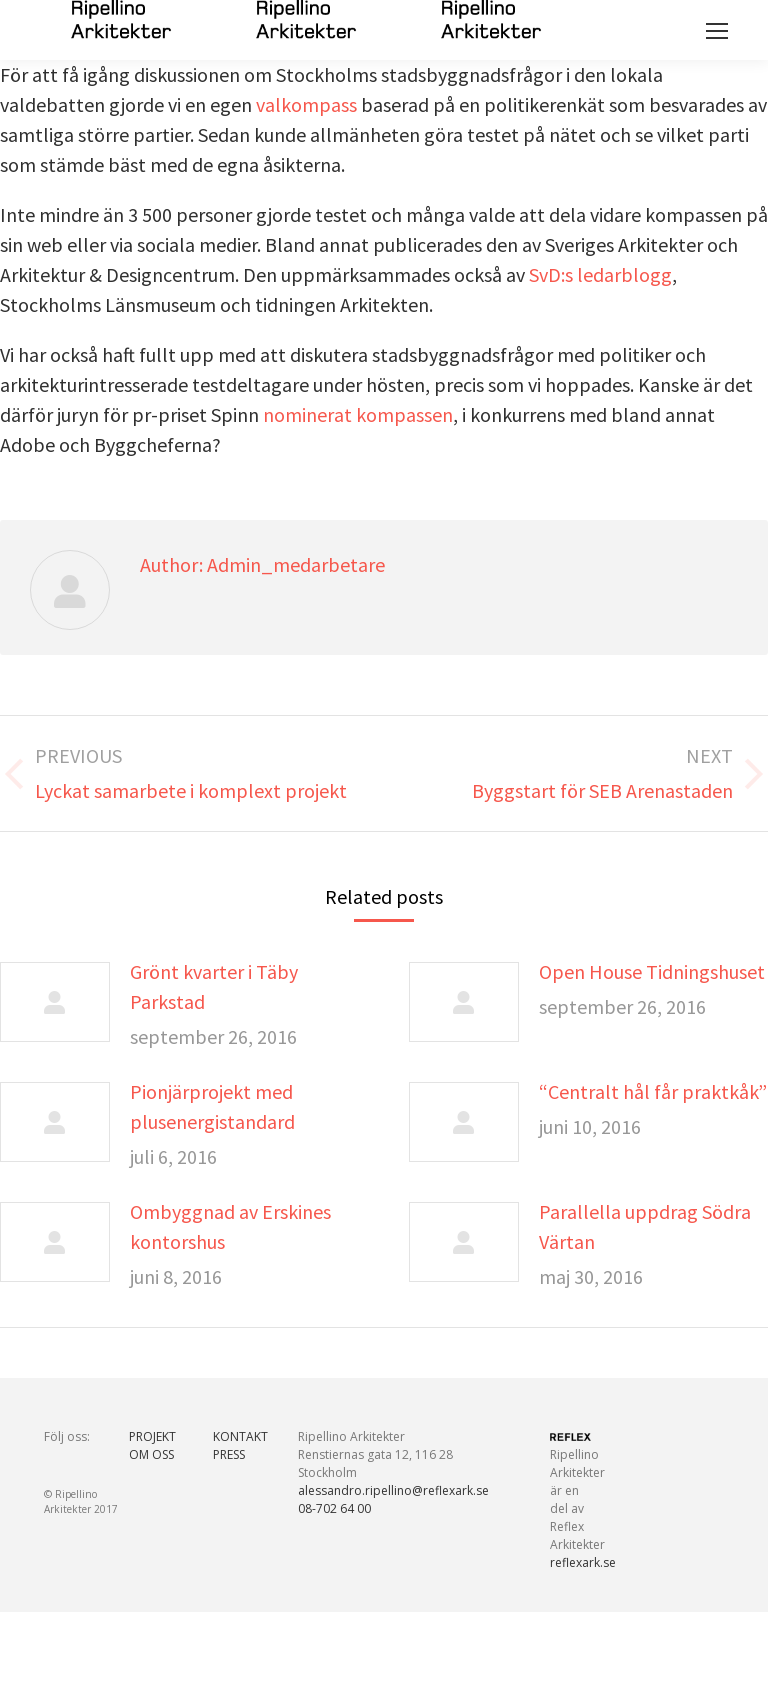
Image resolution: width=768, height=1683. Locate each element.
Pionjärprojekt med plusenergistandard (212, 1106)
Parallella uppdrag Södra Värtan (645, 1226)
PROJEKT (152, 1436)
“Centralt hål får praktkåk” (653, 1091)
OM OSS (151, 1454)
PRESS (229, 1454)
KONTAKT (240, 1436)
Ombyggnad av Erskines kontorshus (230, 1226)
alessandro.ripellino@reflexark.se (393, 1490)
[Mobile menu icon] (717, 31)
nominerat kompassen (358, 414)
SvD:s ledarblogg (600, 274)
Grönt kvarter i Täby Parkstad (214, 986)
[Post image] (55, 1002)
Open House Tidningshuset (652, 971)
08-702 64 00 (334, 1508)
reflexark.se (583, 1562)
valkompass (308, 104)
